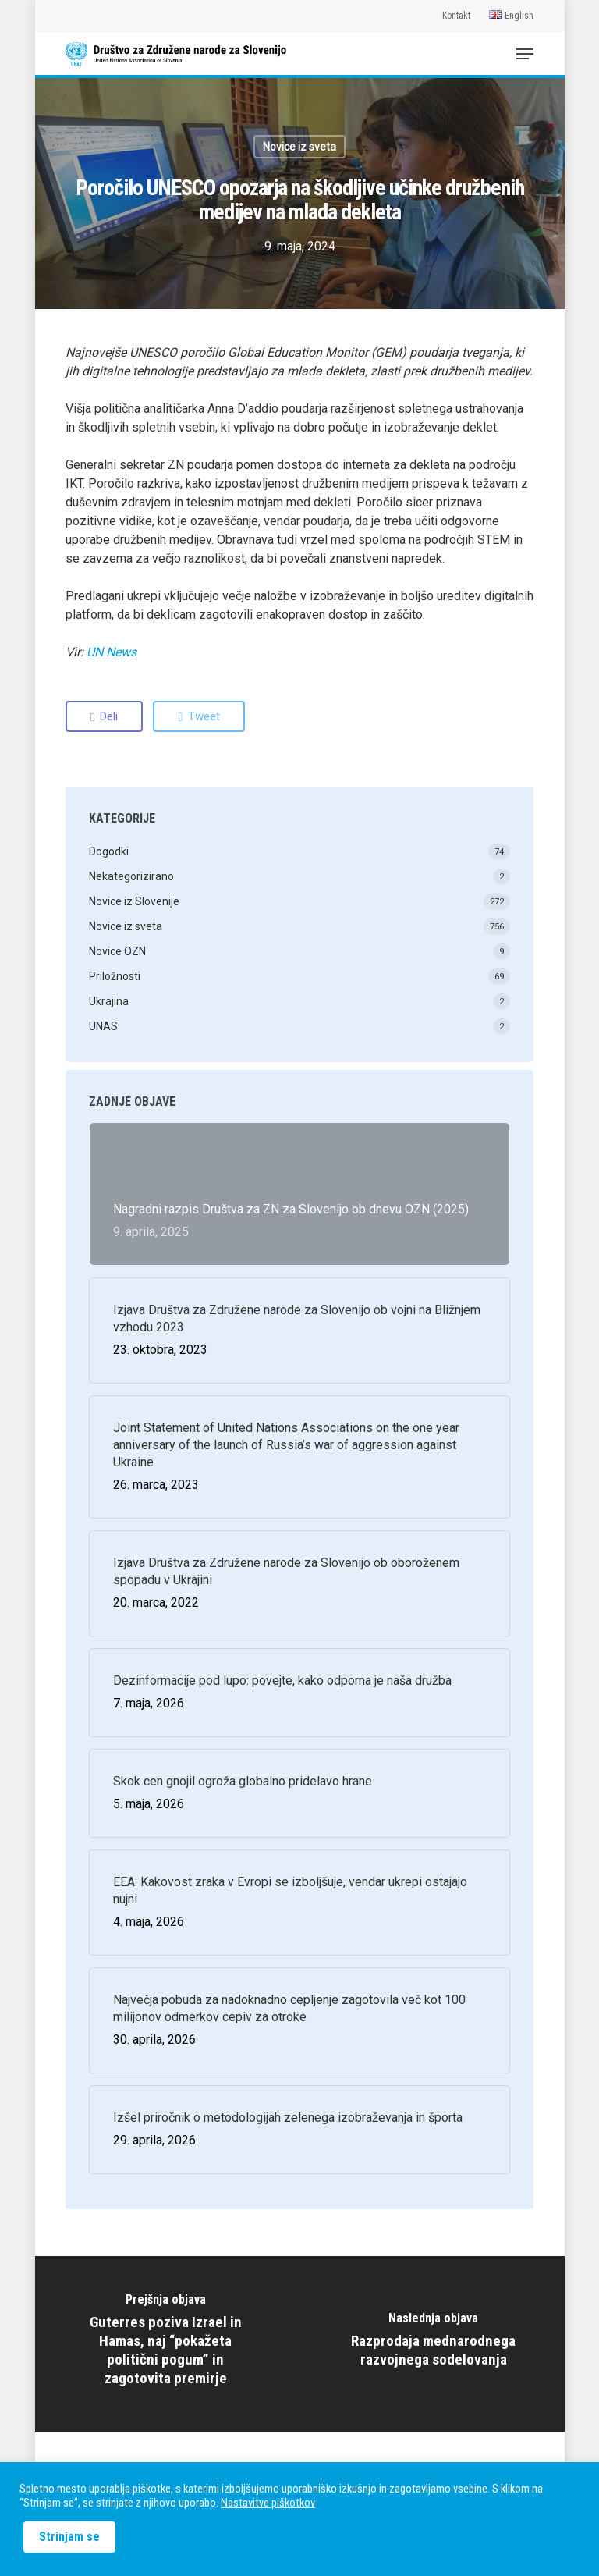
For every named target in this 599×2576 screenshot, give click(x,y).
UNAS (103, 1026)
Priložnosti (114, 976)
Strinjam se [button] (69, 2536)
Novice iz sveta (299, 146)
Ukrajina (109, 1001)
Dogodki (109, 851)
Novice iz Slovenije (134, 901)
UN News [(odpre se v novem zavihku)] (111, 652)
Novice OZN (117, 951)
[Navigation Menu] (524, 54)
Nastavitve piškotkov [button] (268, 2503)
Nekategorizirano (131, 876)
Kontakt (456, 15)
